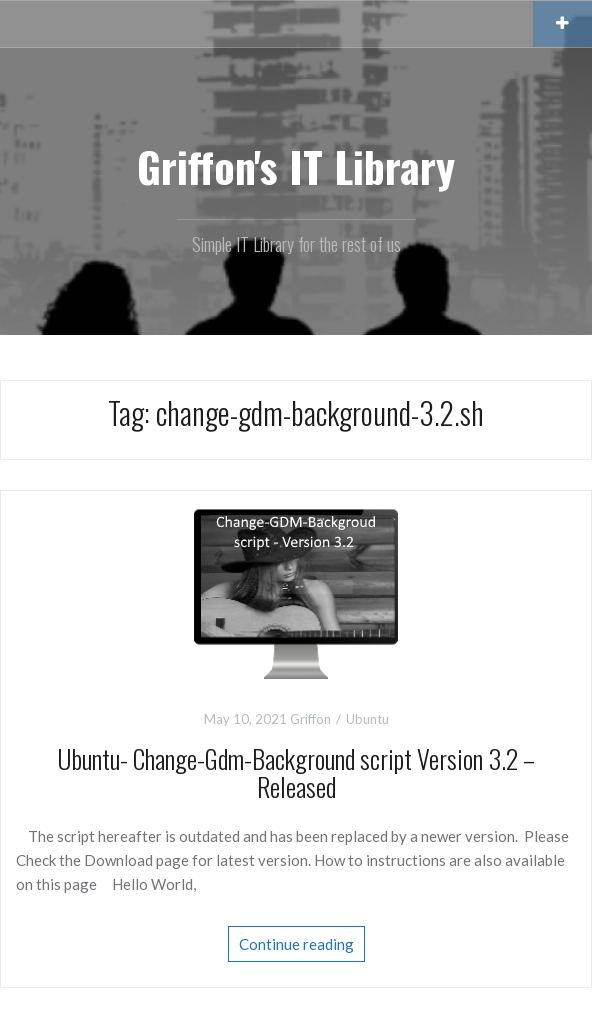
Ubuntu (367, 719)
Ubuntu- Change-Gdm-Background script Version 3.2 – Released (296, 773)
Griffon (310, 719)
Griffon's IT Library (296, 166)
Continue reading (296, 944)
